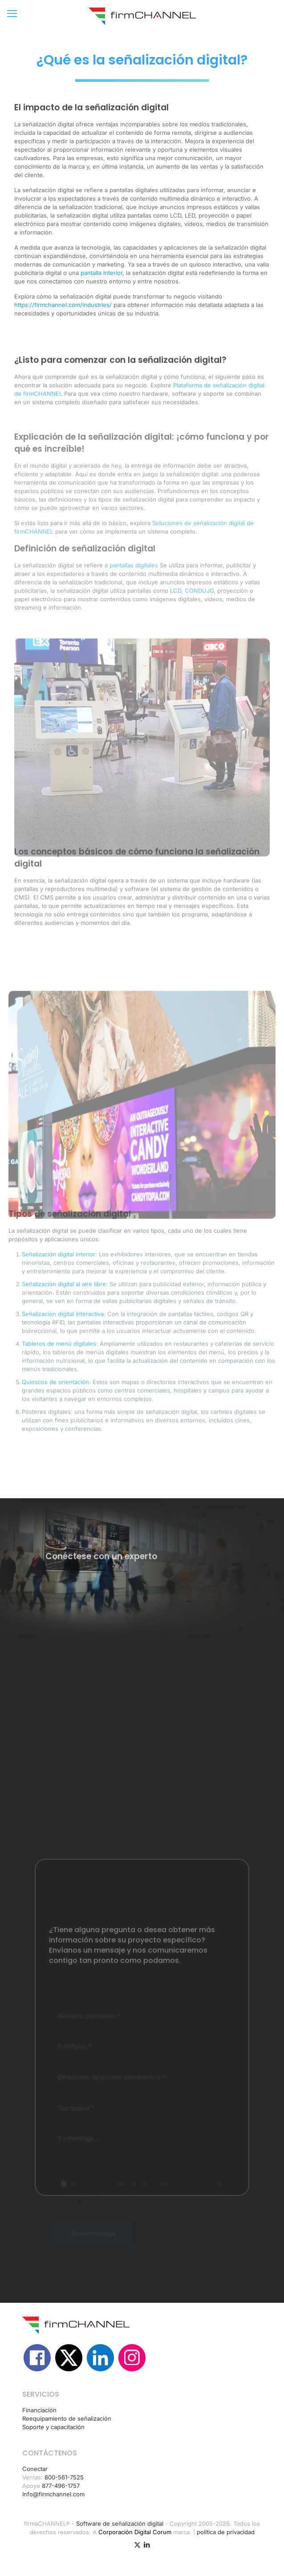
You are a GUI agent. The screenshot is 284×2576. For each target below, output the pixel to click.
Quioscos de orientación (55, 1423)
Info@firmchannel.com (53, 2494)
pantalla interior (101, 288)
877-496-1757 (61, 2485)
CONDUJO (199, 635)
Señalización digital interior (58, 1295)
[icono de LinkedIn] (146, 2544)
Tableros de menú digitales (59, 1385)
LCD (175, 635)
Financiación (39, 2410)
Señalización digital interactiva (63, 1355)
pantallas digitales (134, 609)
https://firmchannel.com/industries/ (63, 320)
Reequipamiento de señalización (66, 2418)
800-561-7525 (64, 2477)
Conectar (35, 2468)
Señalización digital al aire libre (64, 1325)
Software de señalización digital (119, 2523)
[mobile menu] (12, 13)
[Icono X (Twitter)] (137, 2544)
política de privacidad (226, 2532)
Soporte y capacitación (53, 2426)
